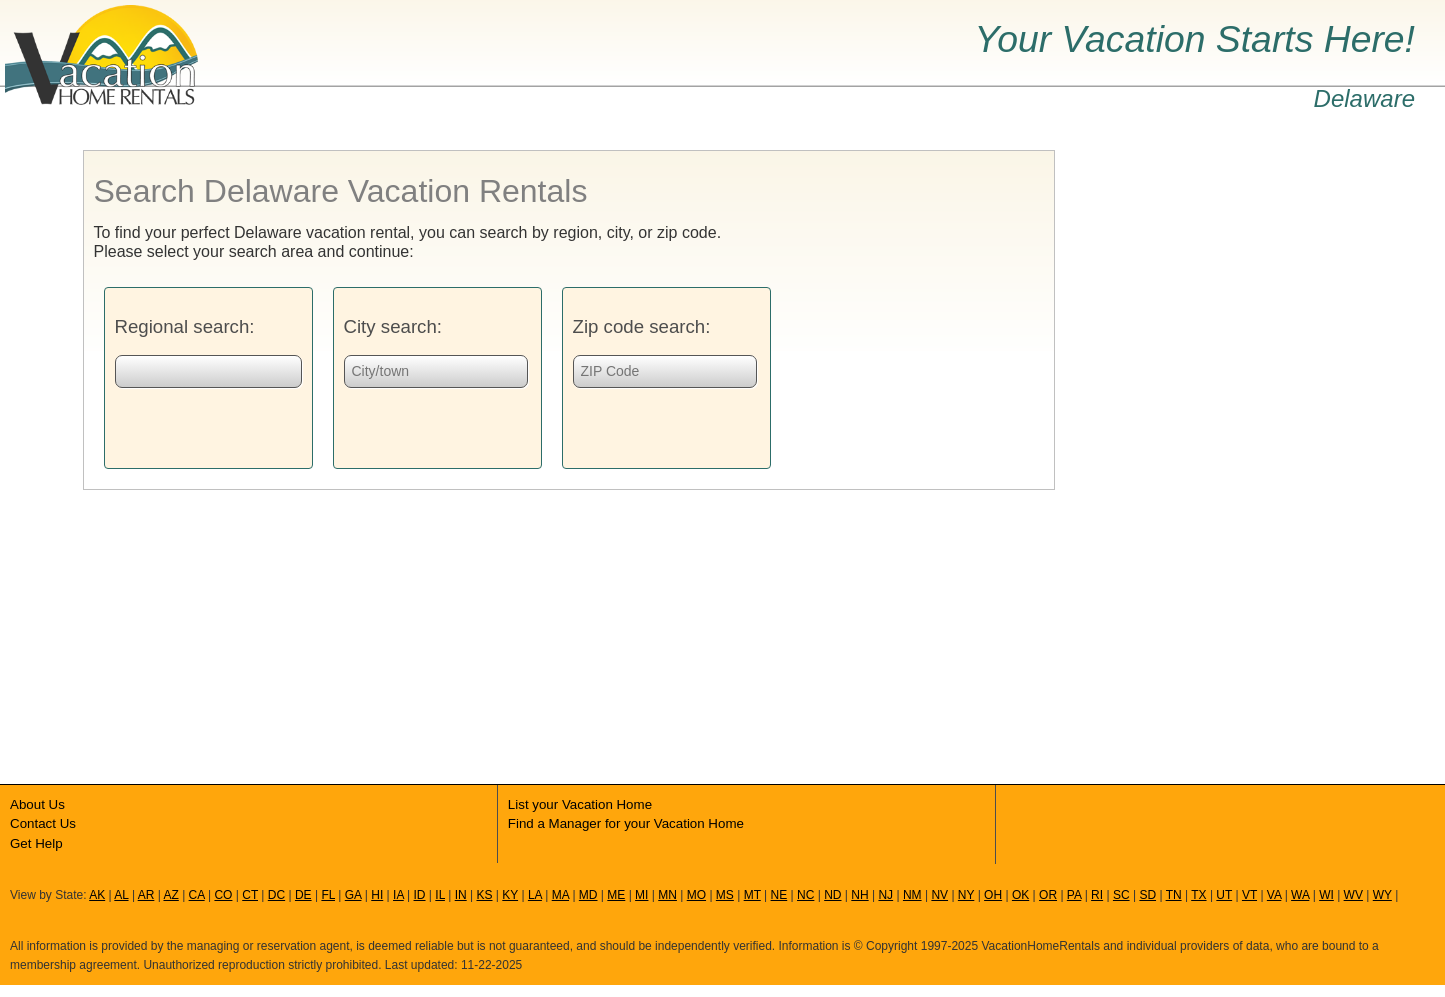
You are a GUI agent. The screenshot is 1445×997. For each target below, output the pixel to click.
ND (832, 895)
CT (250, 895)
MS (725, 895)
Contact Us (43, 823)
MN (667, 895)
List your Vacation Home (580, 804)
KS (484, 895)
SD (1147, 895)
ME (616, 895)
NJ (885, 895)
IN (461, 895)
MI (641, 895)
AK (97, 895)
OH (993, 895)
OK (1020, 895)
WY (1382, 895)
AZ (170, 895)
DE (303, 895)
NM (912, 895)
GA (353, 895)
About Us (37, 804)
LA (535, 895)
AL (121, 895)
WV (1353, 895)
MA (560, 895)
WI (1326, 895)
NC (805, 895)
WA (1300, 895)
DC (276, 895)
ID (420, 895)
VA (1274, 895)
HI (377, 895)
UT (1224, 895)
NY (966, 895)
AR (146, 895)
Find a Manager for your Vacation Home (626, 823)
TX (1198, 895)
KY (510, 895)
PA (1074, 895)
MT (752, 895)
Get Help (36, 843)
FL (328, 895)
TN (1174, 895)
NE (779, 895)
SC (1121, 895)
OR (1048, 895)
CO (223, 895)
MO (696, 895)
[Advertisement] (1205, 450)
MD (588, 895)
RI (1097, 895)
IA (398, 895)
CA (197, 895)
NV (939, 895)
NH (859, 895)
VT (1249, 895)
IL (440, 895)
